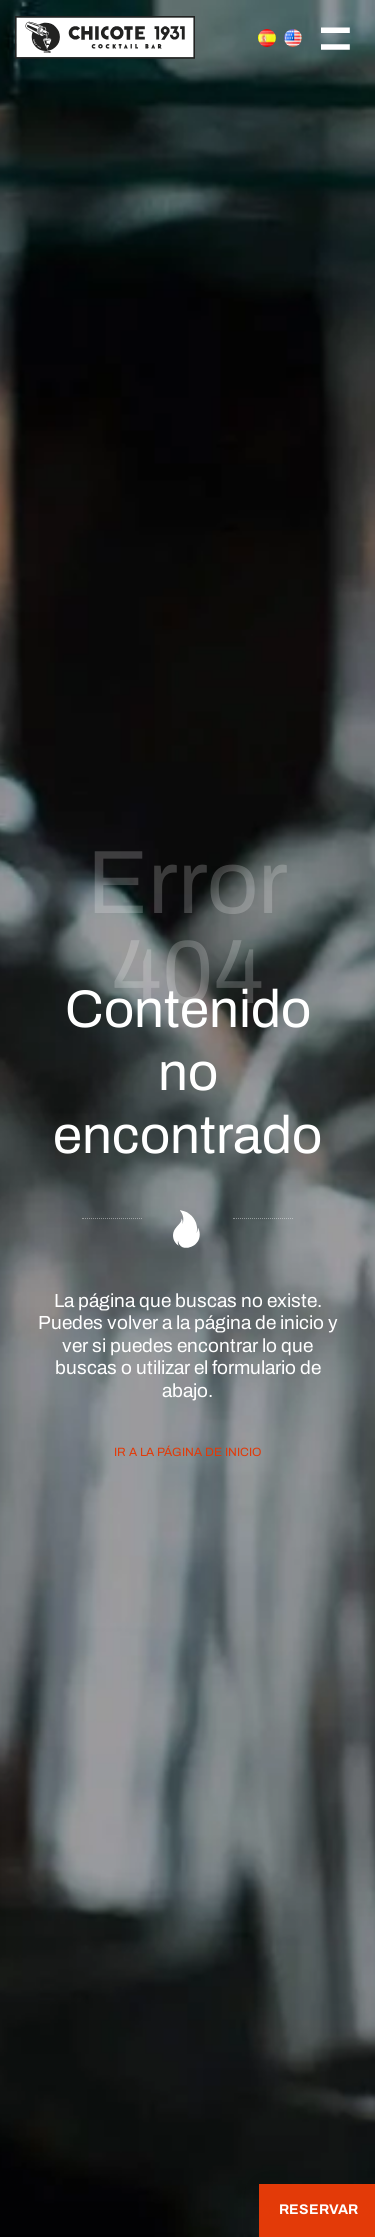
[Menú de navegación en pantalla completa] (335, 36)
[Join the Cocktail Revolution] (123, 36)
